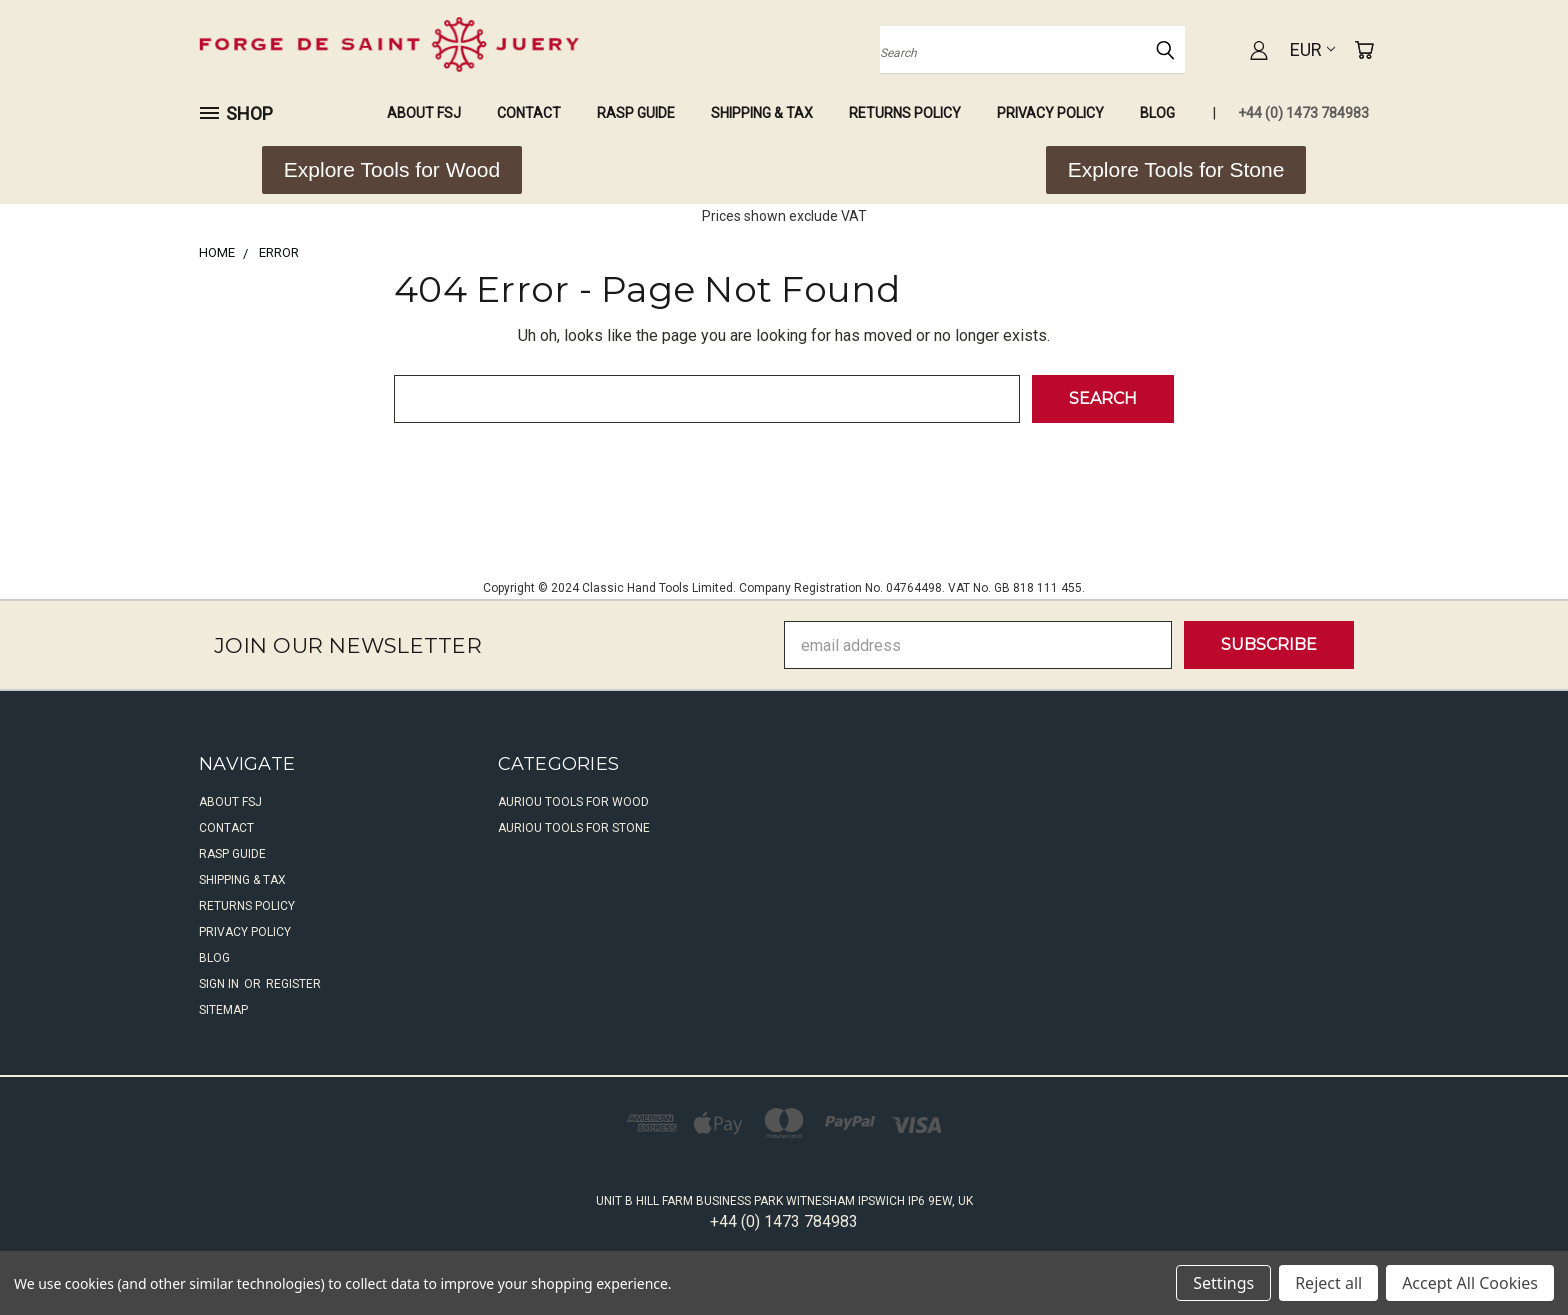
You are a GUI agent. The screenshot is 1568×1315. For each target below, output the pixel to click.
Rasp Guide (636, 113)
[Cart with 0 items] (1364, 50)
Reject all (1328, 1283)
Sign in (220, 984)
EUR (1312, 49)
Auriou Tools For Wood (573, 802)
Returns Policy (905, 113)
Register (293, 984)
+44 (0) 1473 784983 (1303, 113)
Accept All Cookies (1470, 1283)
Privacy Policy (1050, 113)
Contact (529, 113)
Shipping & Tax (762, 113)
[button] (392, 170)
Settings (1223, 1283)
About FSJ (424, 113)
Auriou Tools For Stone (574, 828)
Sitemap (223, 1010)
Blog (1157, 113)
